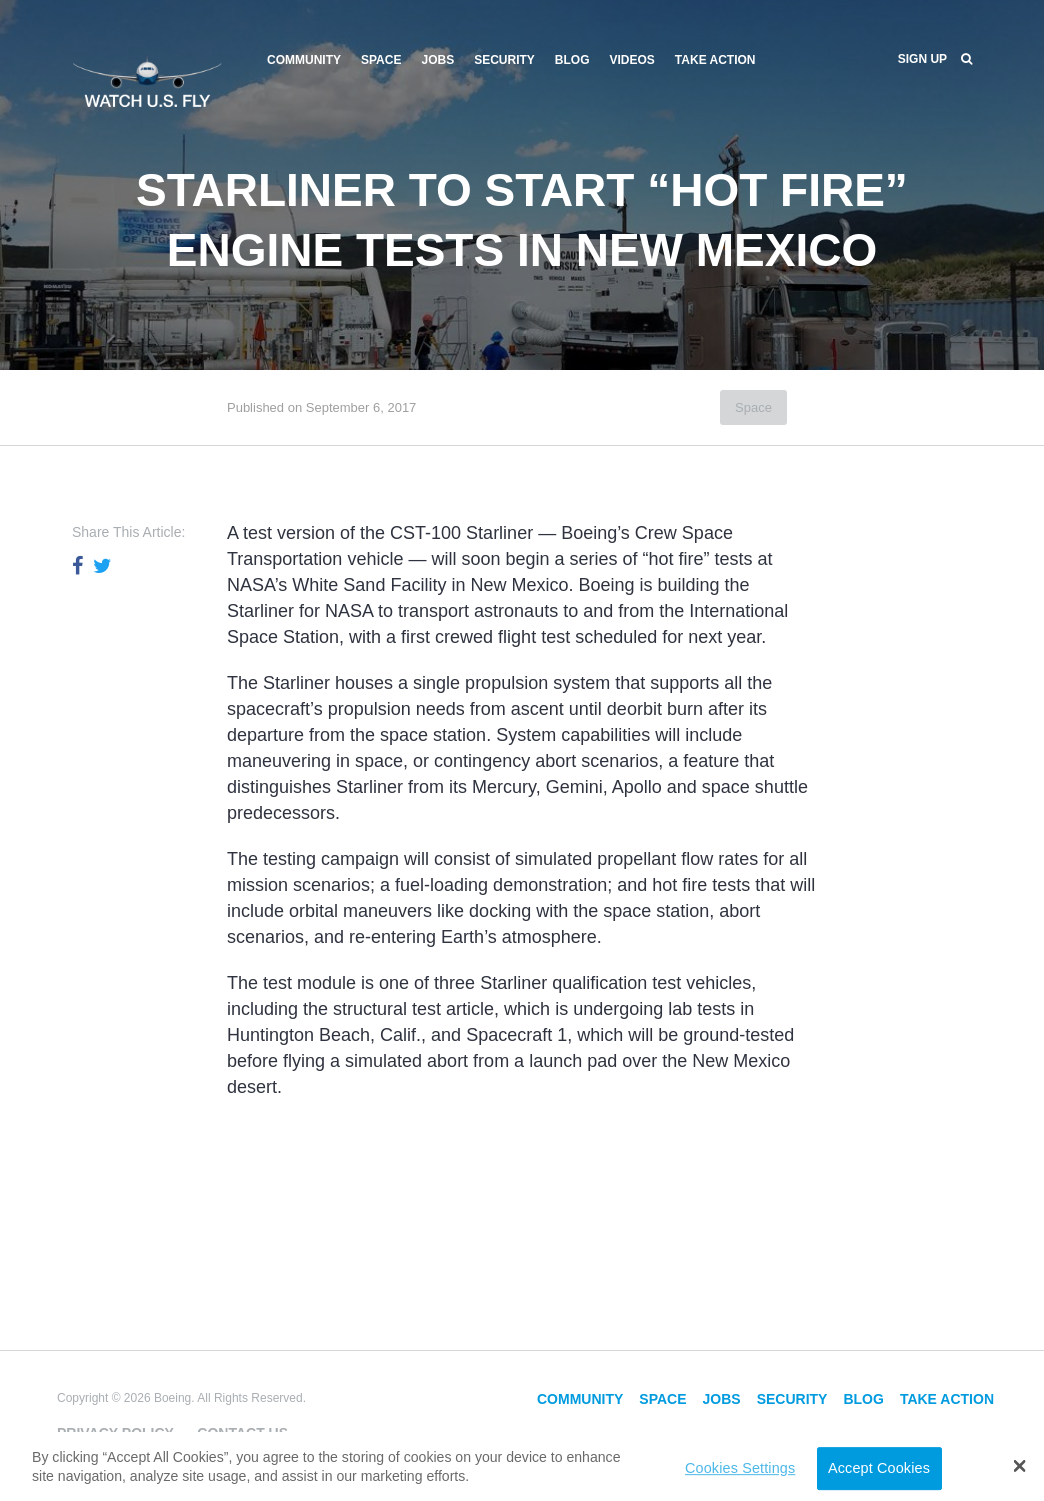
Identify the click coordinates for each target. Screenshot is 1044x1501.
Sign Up (922, 59)
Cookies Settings (740, 1468)
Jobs (437, 60)
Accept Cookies (879, 1468)
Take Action (715, 60)
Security (504, 60)
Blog (572, 60)
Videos (632, 60)
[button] (1019, 1466)
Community (304, 60)
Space (381, 60)
